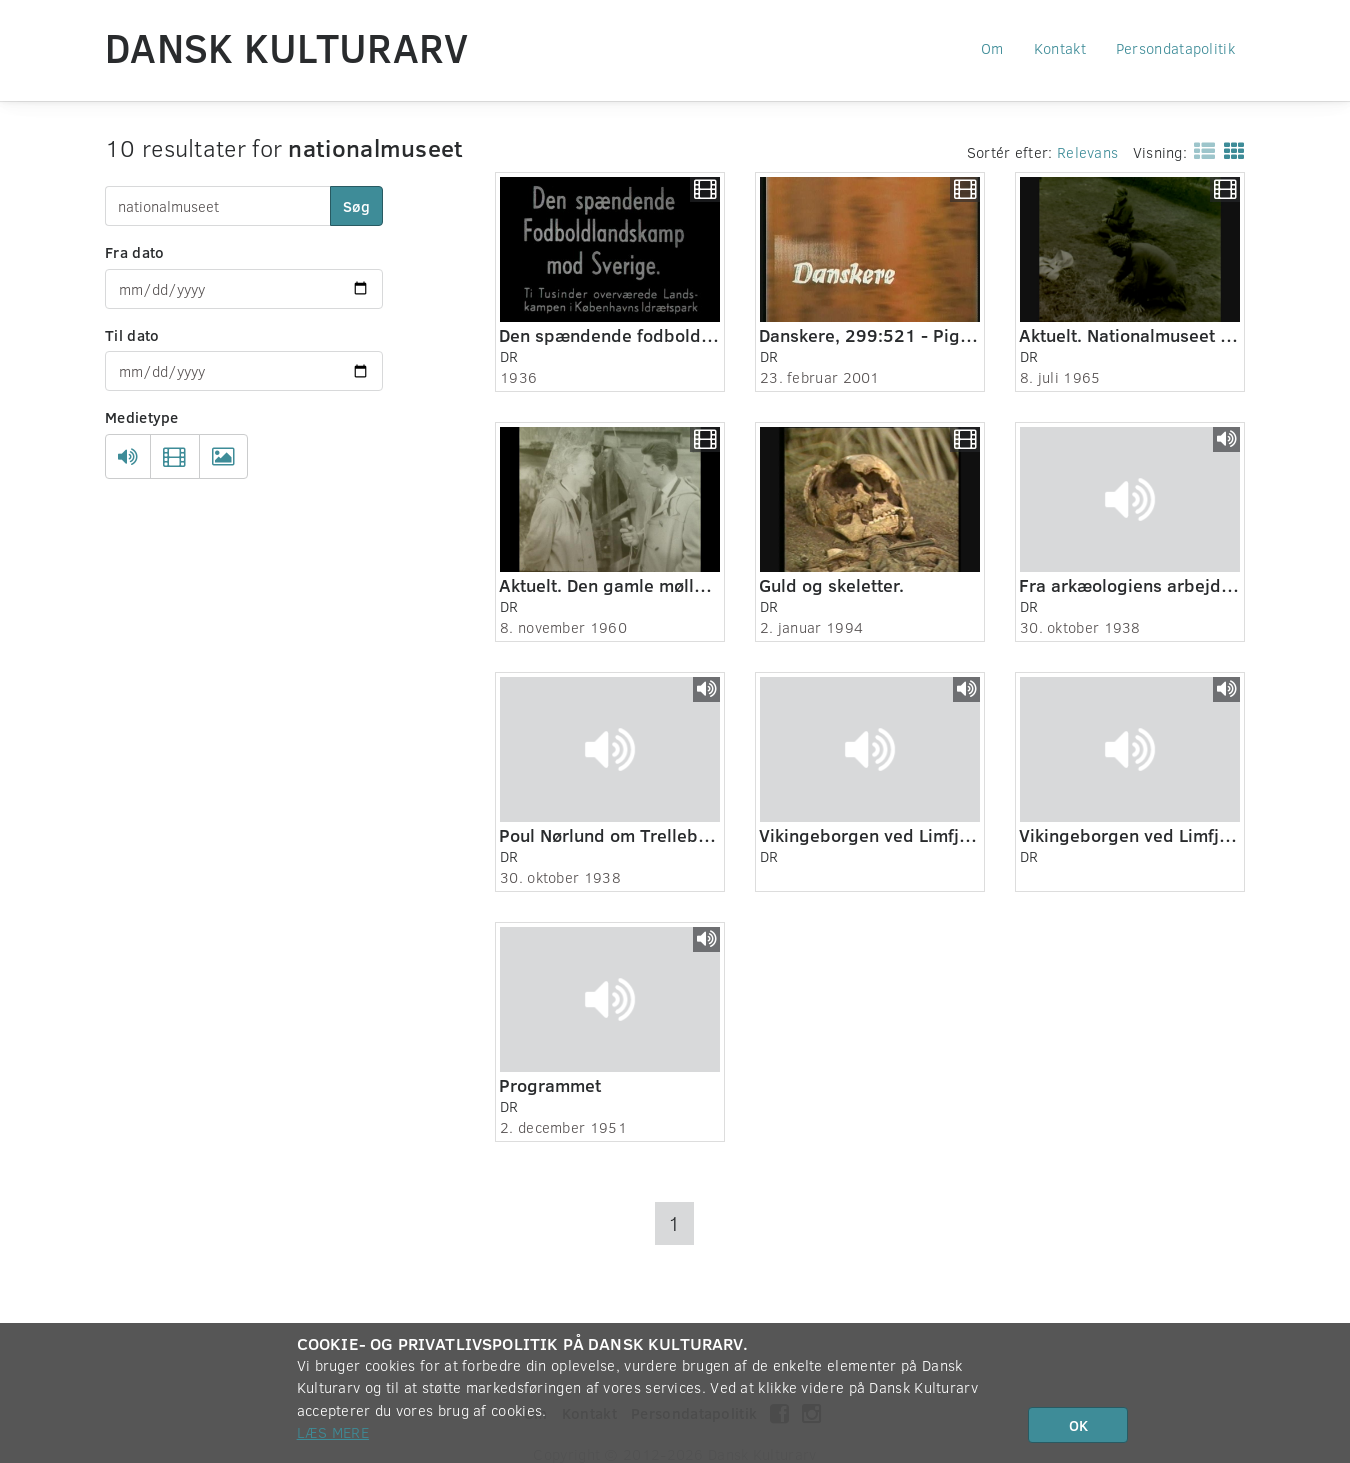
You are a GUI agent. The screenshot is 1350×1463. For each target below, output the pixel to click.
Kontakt (1060, 48)
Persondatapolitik (1175, 48)
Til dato (132, 335)
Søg (356, 206)
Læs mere (333, 1432)
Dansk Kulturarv (287, 47)
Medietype (142, 417)
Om (992, 48)
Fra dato (134, 252)
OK (1078, 1425)
